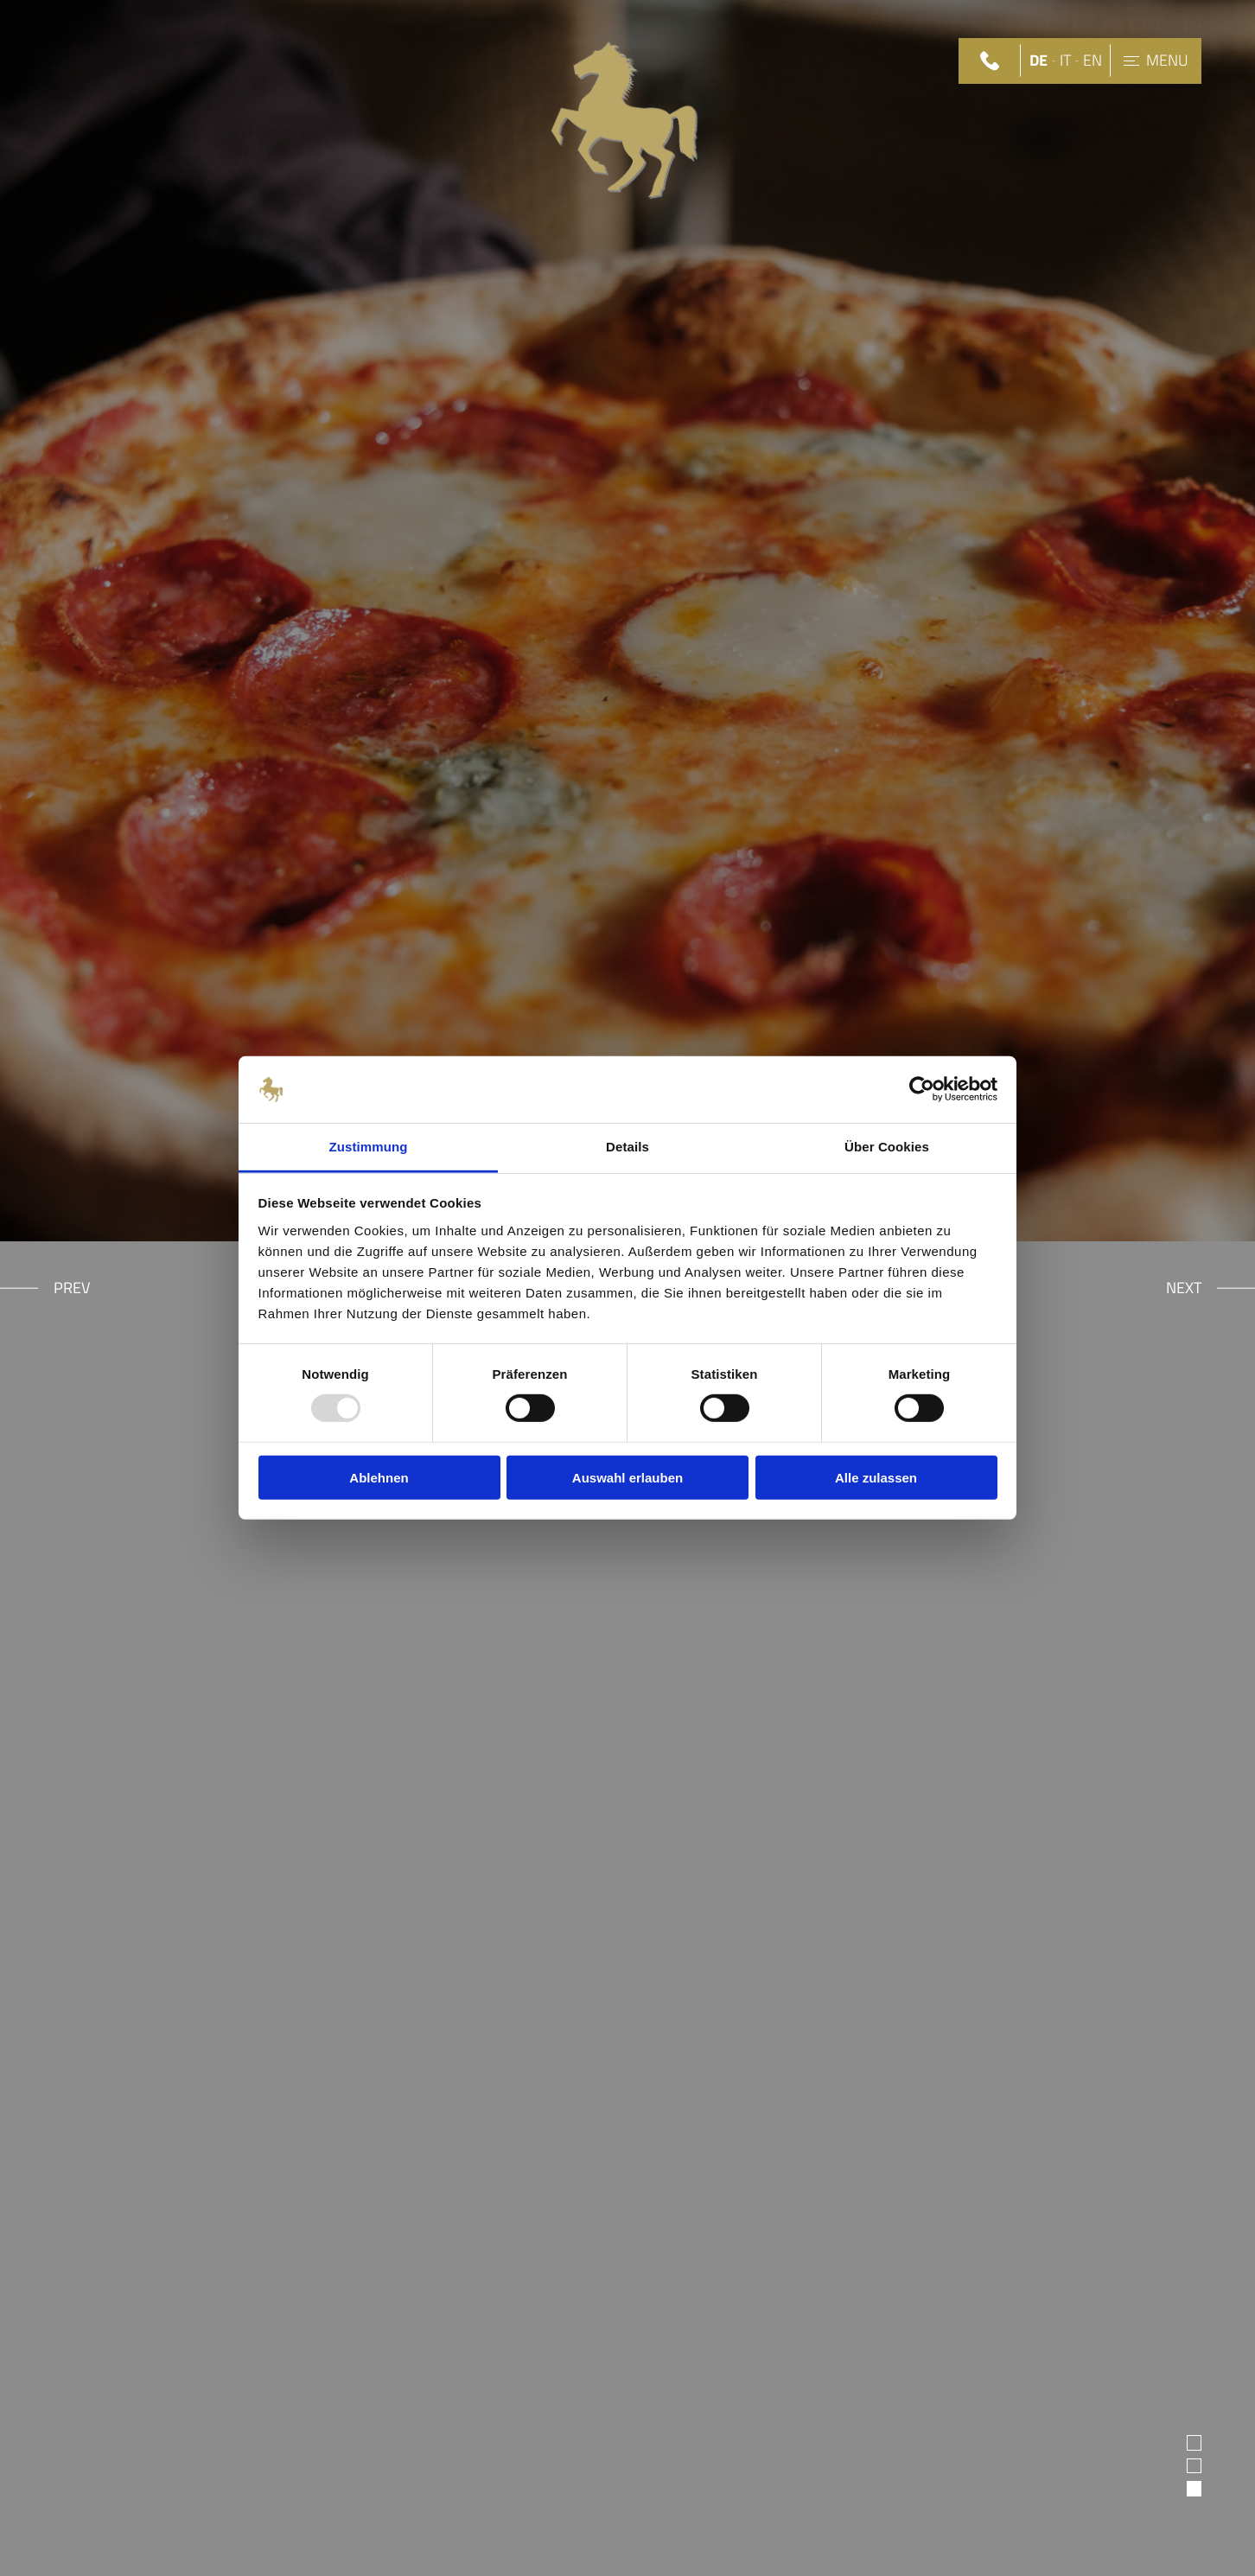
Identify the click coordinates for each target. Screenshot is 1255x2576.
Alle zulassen (876, 1477)
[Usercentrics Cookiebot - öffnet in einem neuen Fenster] (921, 1089)
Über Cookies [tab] (886, 1146)
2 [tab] (1195, 2465)
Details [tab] (627, 1146)
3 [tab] (1195, 2488)
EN (1092, 61)
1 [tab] (1195, 2442)
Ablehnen (378, 1477)
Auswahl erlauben (627, 1477)
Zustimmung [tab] (368, 1146)
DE (1038, 61)
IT (1065, 61)
